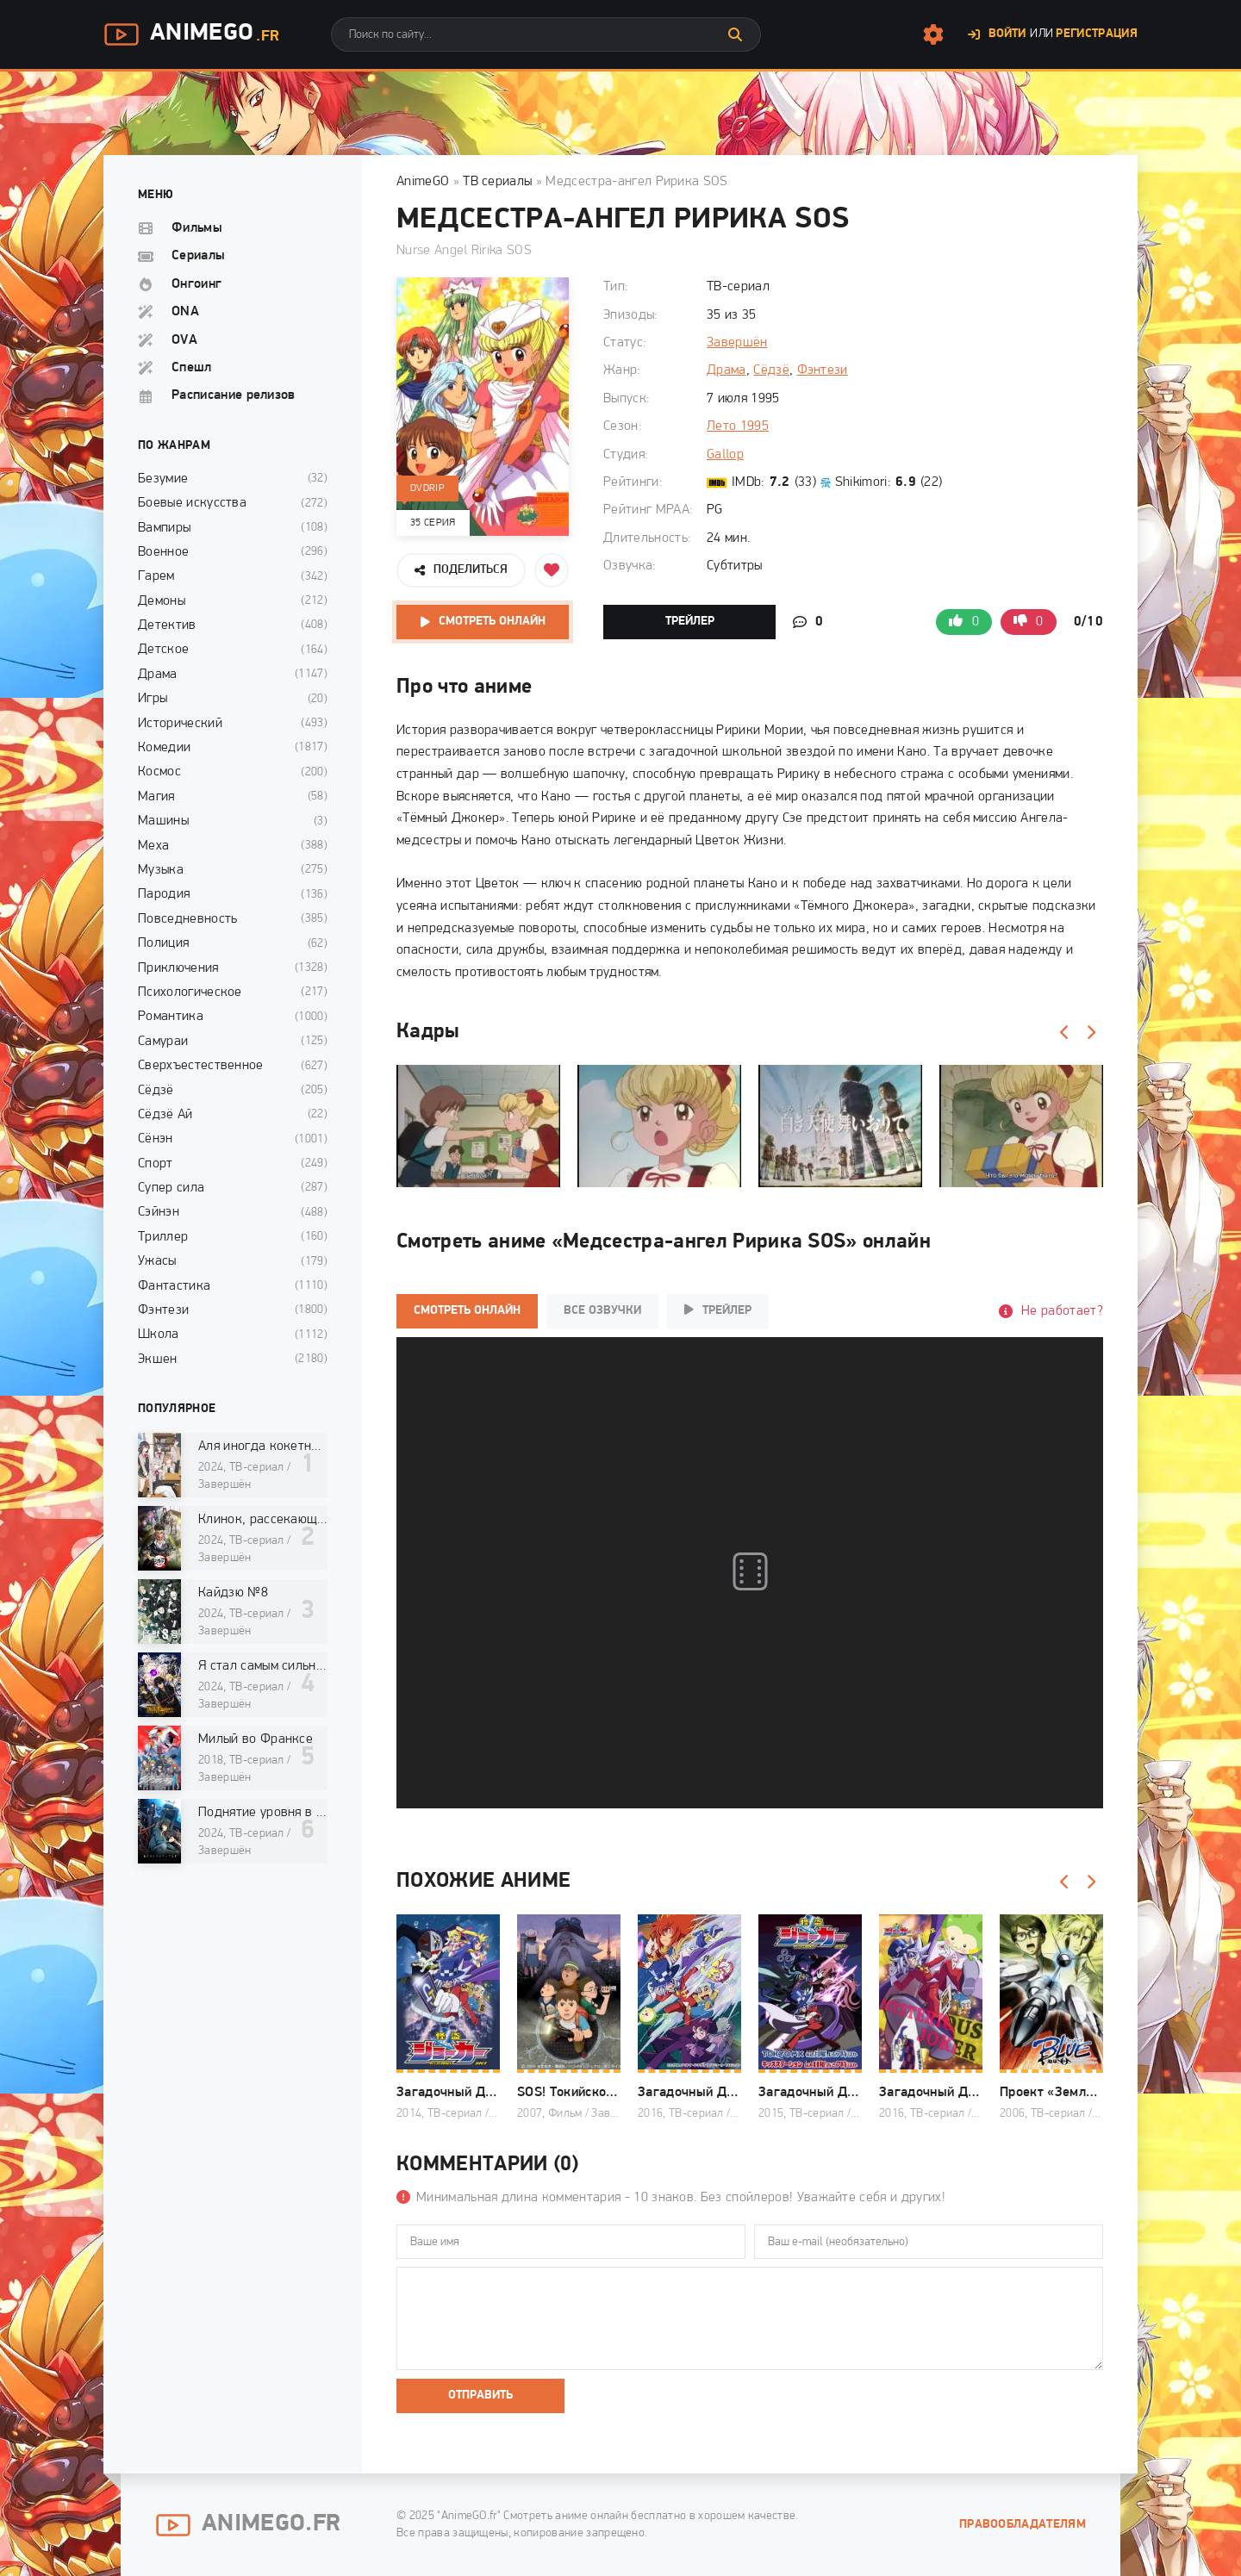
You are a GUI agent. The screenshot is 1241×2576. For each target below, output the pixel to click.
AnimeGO (422, 182)
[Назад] (1064, 1033)
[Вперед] (1090, 1033)
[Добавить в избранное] (551, 570)
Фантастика (174, 1286)
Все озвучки (602, 1310)
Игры (152, 699)
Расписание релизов (233, 395)
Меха (153, 846)
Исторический (180, 724)
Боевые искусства (192, 503)
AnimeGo (191, 34)
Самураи (163, 1041)
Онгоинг (196, 284)
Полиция (163, 943)
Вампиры (164, 528)
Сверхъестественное (201, 1066)
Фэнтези (822, 370)
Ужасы (157, 1261)
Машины (163, 821)
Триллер (163, 1237)
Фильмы (196, 228)
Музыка (161, 870)
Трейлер (689, 621)
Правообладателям (1022, 2524)
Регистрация (1097, 34)
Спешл (191, 368)
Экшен (158, 1359)
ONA (185, 312)
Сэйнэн (158, 1212)
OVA (184, 340)
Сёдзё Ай (165, 1115)
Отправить (480, 2395)
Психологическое (190, 992)
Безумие (163, 479)
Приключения (178, 968)
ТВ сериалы (497, 182)
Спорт (155, 1164)
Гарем (156, 576)
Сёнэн (155, 1139)
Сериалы (198, 256)
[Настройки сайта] (933, 34)
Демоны (161, 601)
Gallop (725, 455)
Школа (158, 1334)
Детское (163, 649)
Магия (156, 797)
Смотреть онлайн (492, 621)
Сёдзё (771, 370)
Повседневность (187, 919)
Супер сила (171, 1188)
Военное (163, 552)
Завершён (737, 343)
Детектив (167, 625)
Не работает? (1062, 1311)
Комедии (164, 748)
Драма (726, 370)
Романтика (170, 1017)
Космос (159, 772)
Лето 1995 (738, 426)
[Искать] (735, 34)
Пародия (164, 894)
